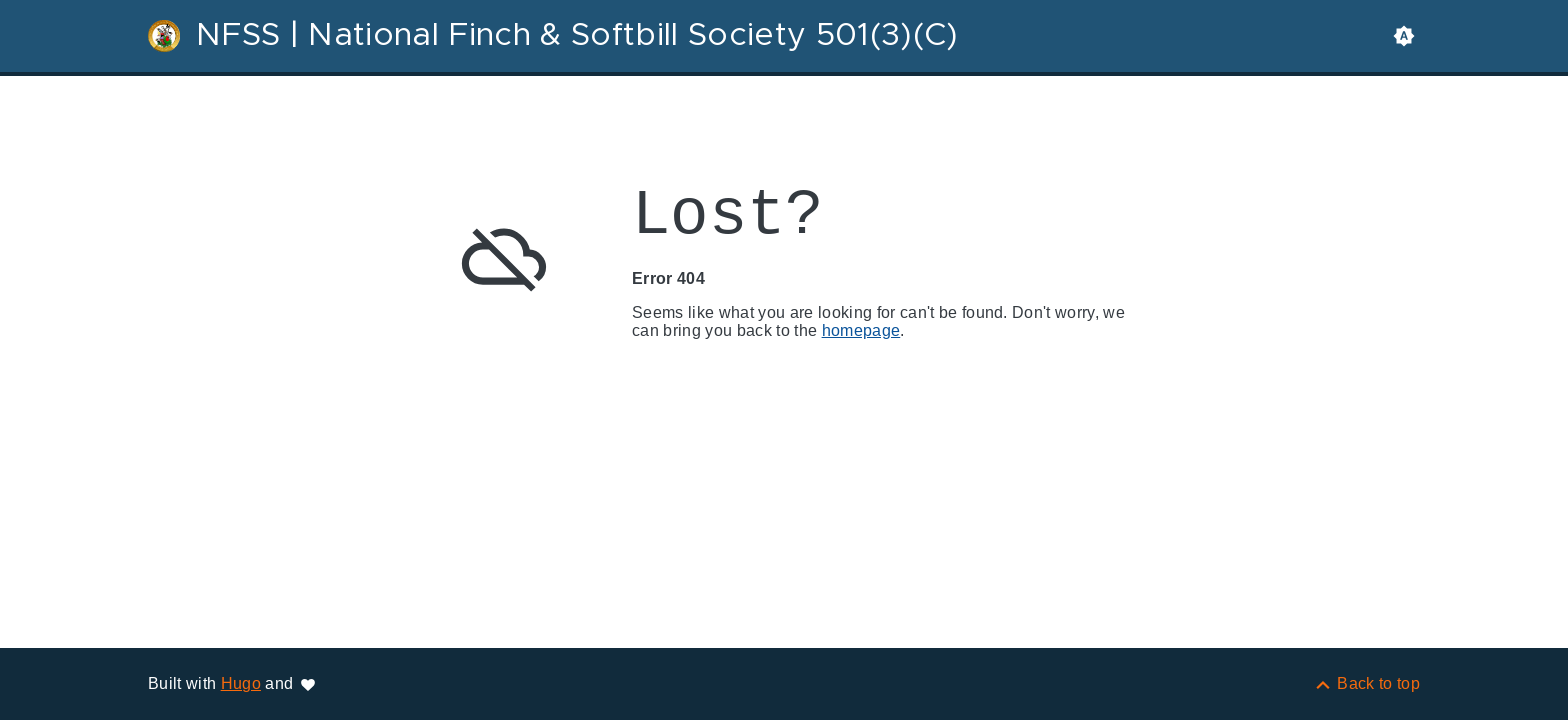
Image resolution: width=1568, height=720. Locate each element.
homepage (861, 330)
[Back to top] (1366, 683)
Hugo (241, 683)
